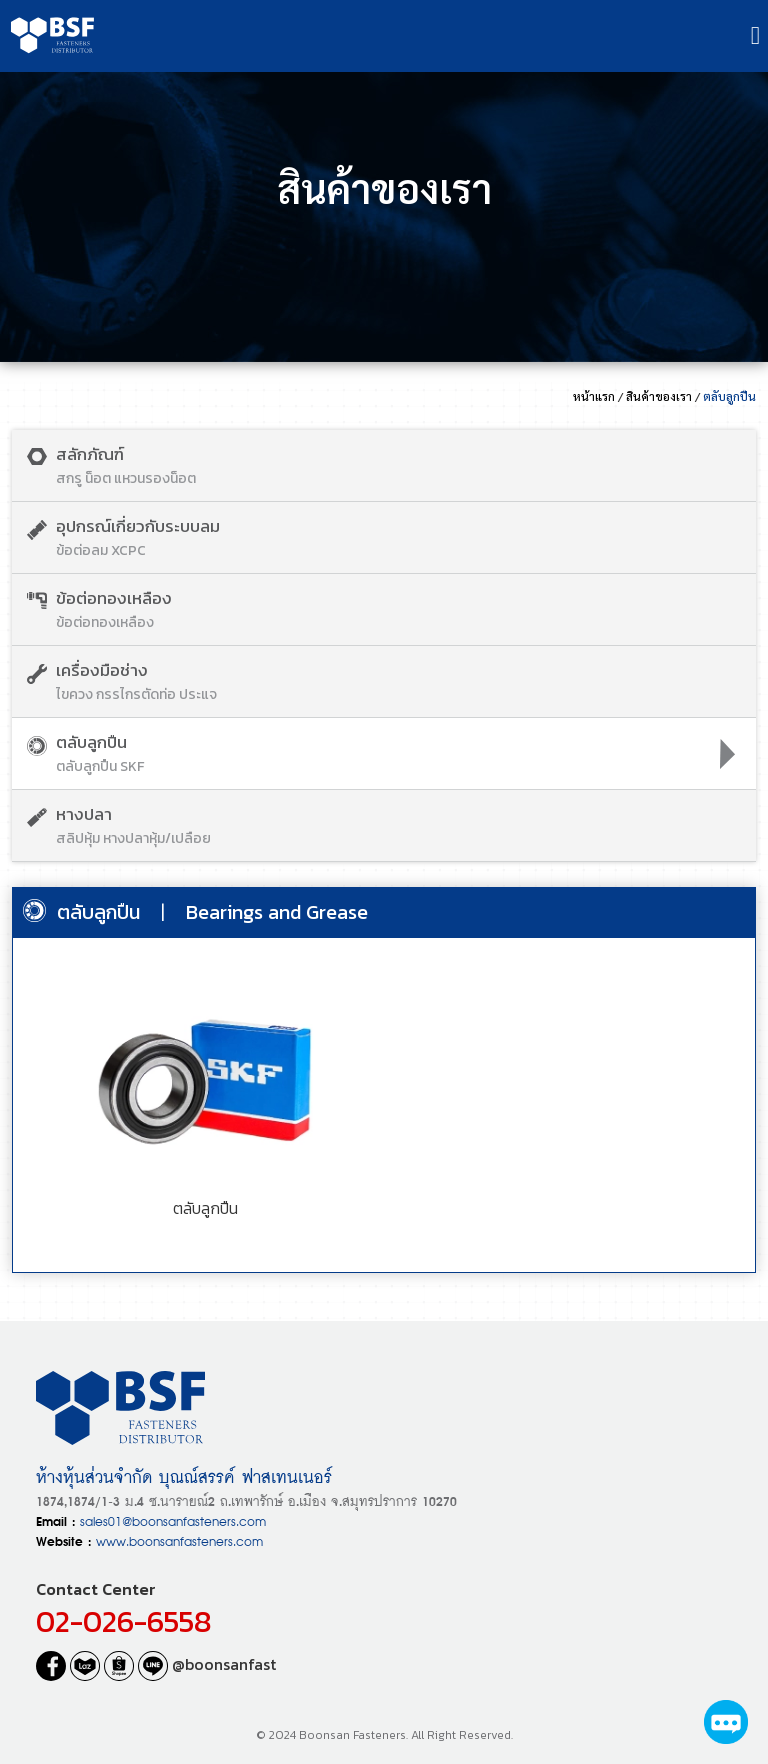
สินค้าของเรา (659, 396)
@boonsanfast (207, 1664)
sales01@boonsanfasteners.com (173, 1519)
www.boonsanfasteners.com (179, 1539)
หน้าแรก (594, 396)
